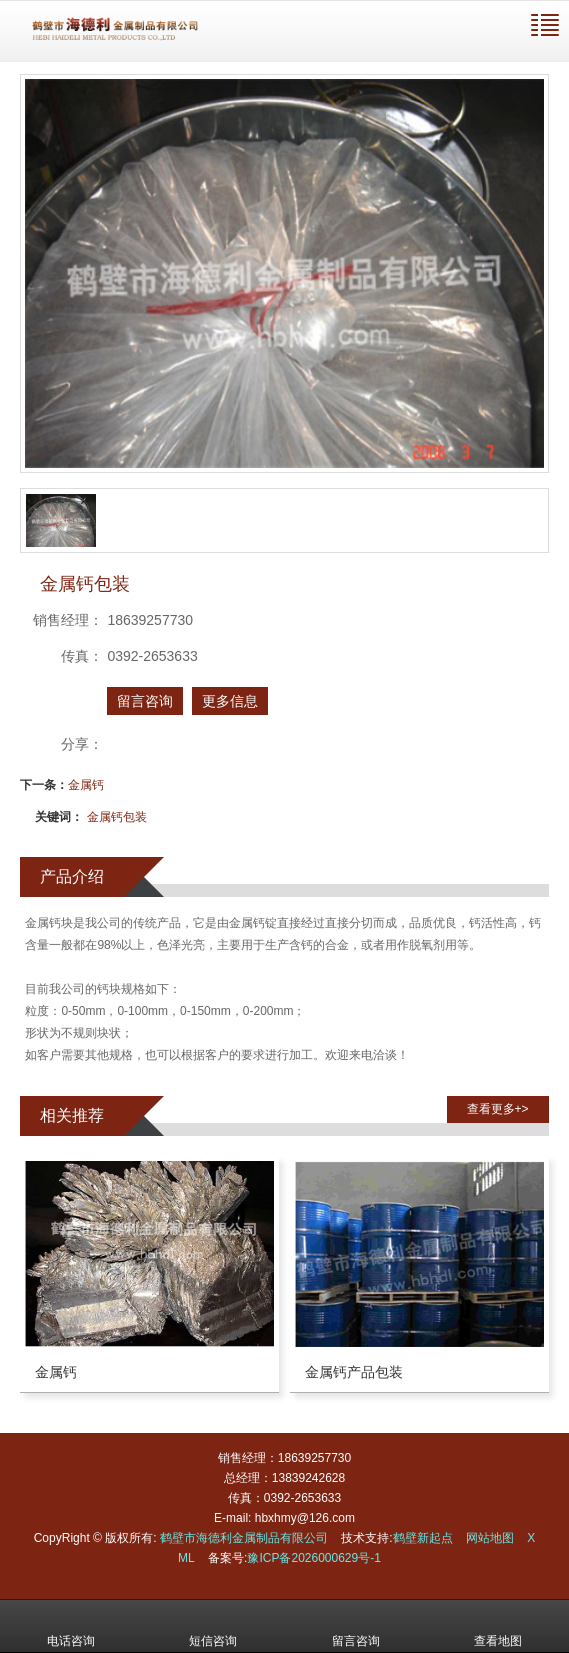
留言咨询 (145, 701)
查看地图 (498, 1627)
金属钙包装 (117, 817)
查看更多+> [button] (498, 1109)
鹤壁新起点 (423, 1538)
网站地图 (490, 1538)
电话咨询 (71, 1627)
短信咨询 (213, 1627)
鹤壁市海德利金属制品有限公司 (244, 1538)
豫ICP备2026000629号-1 (313, 1558)
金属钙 (86, 785)
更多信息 (230, 701)
